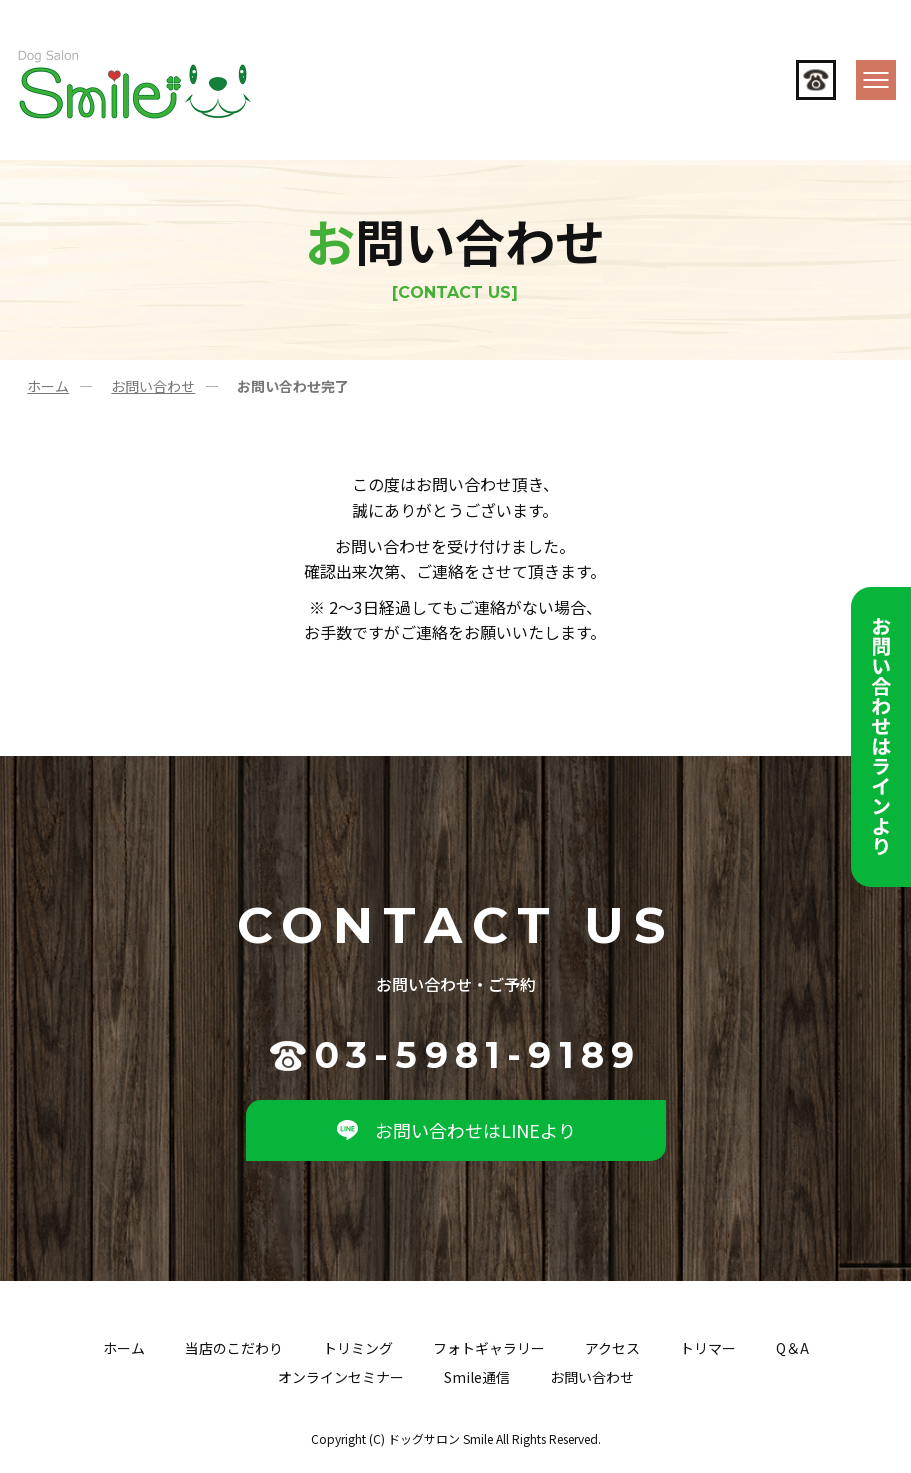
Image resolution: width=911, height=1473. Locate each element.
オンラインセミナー (341, 1377)
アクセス (612, 1348)
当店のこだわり (234, 1348)
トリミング (358, 1348)
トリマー (708, 1348)
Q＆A (792, 1348)
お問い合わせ (153, 386)
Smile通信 (477, 1377)
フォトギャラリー (489, 1348)
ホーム (48, 386)
